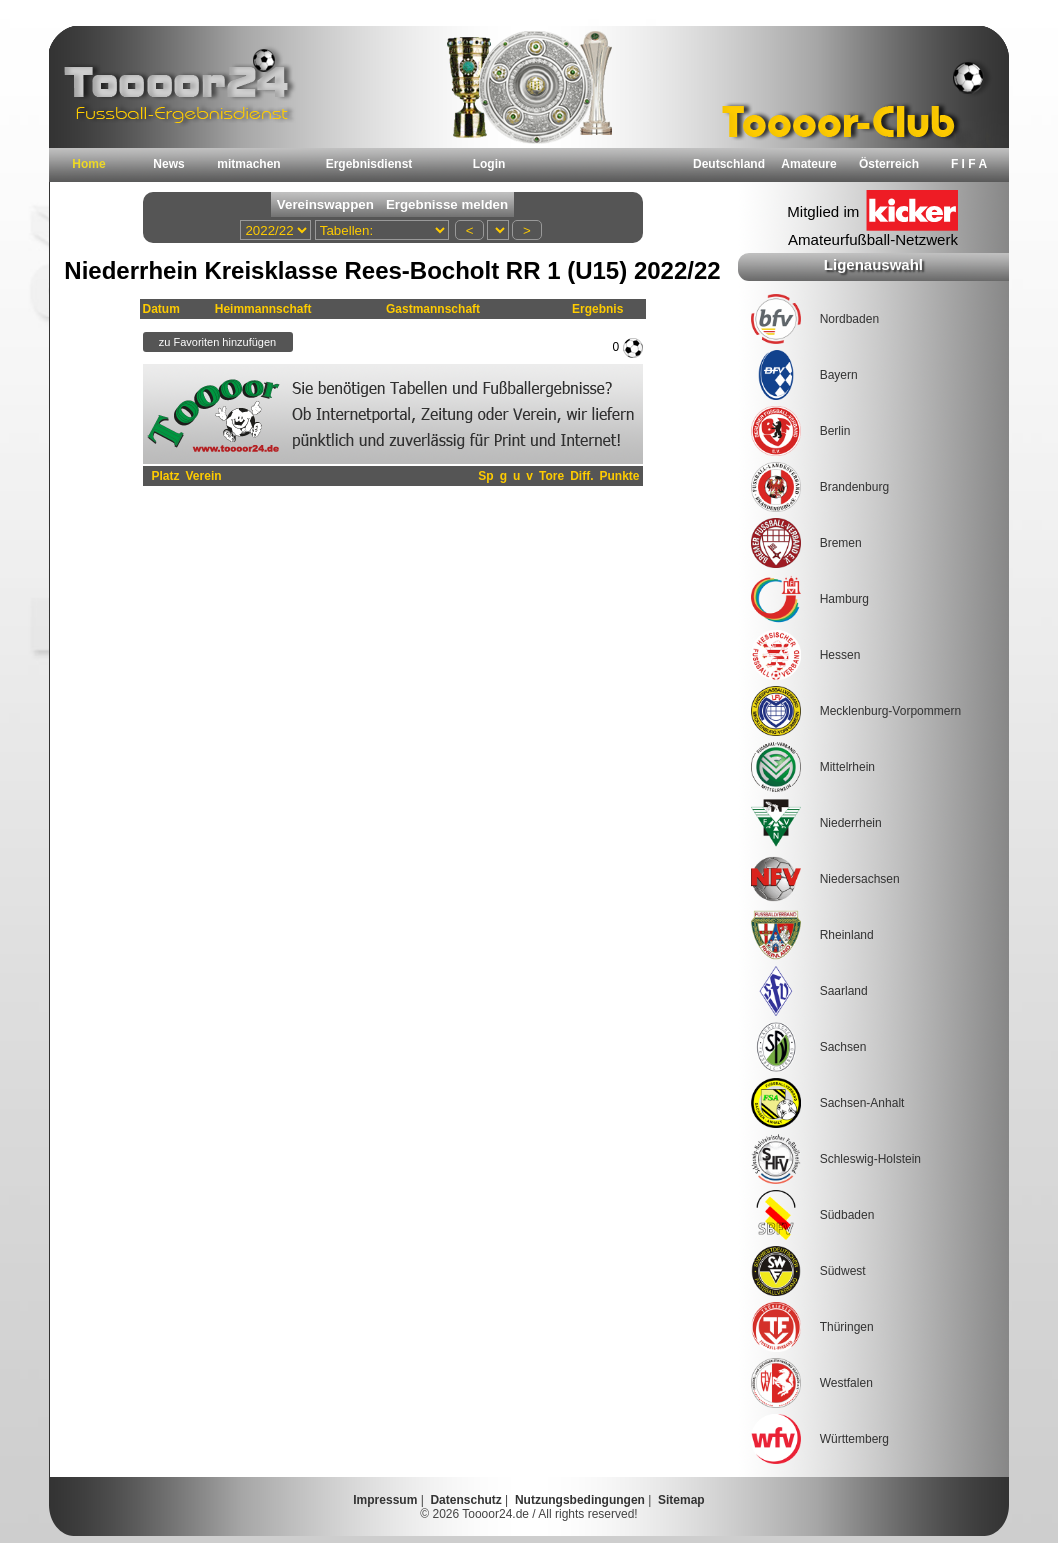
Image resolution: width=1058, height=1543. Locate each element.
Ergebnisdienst (369, 164)
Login (489, 164)
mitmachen (248, 164)
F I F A (969, 164)
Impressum (385, 1500)
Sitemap (681, 1500)
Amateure (808, 164)
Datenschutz (465, 1500)
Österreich (889, 164)
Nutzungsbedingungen (580, 1500)
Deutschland (729, 164)
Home (88, 164)
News (168, 164)
